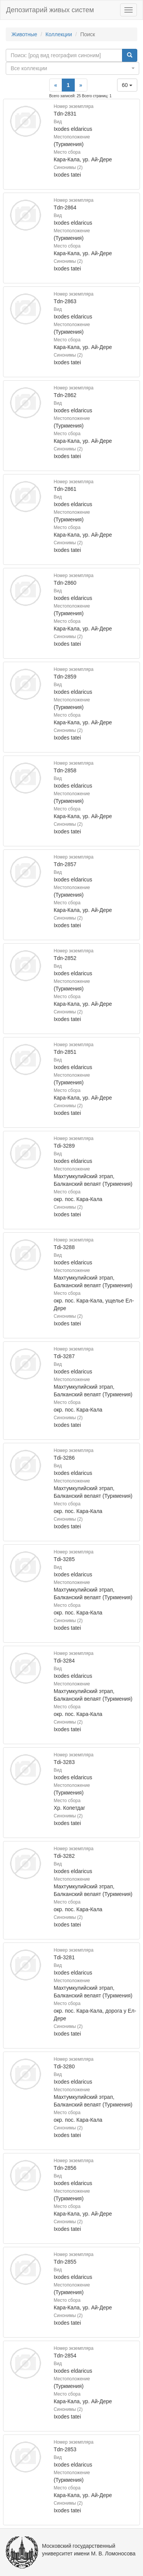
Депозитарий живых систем (50, 10)
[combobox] (72, 68)
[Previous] (55, 85)
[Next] (80, 85)
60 (127, 85)
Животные (24, 34)
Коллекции (58, 34)
